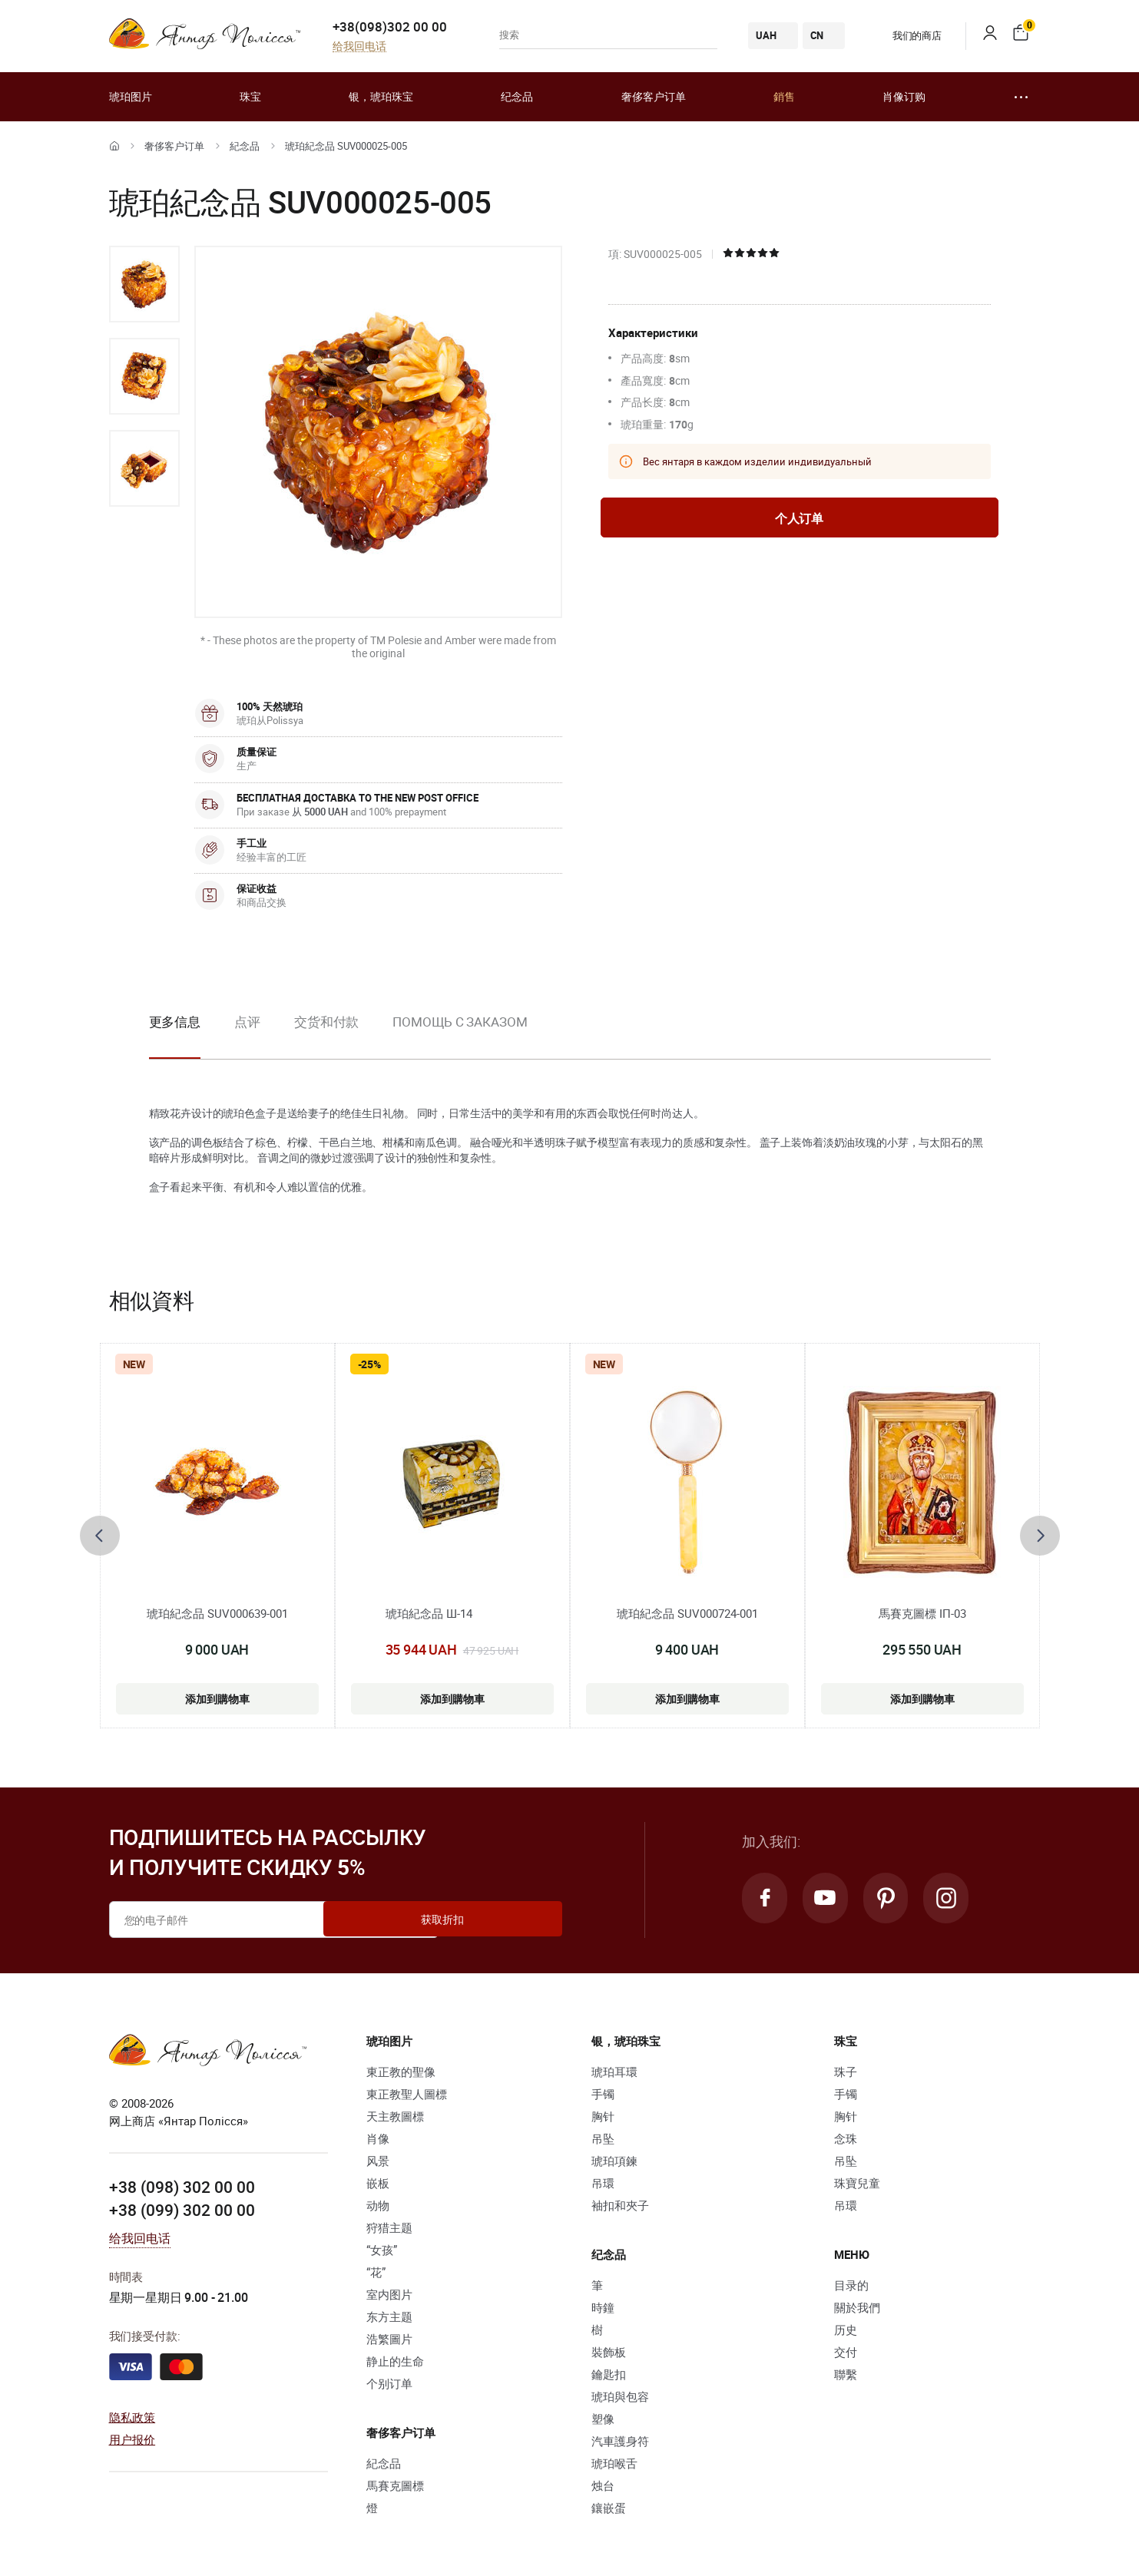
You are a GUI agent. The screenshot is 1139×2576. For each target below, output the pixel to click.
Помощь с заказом (459, 1021)
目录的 (851, 2285)
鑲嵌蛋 (608, 2507)
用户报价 (132, 2438)
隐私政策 (132, 2416)
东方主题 (389, 2316)
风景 (377, 2160)
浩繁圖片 (389, 2338)
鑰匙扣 (608, 2374)
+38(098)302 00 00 (390, 26)
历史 (845, 2329)
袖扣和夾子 (620, 2205)
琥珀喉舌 (614, 2463)
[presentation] (100, 1536)
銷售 (784, 96)
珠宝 (250, 96)
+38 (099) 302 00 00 (182, 2210)
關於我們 (857, 2307)
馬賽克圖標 (395, 2485)
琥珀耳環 (614, 2071)
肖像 (377, 2138)
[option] (144, 284)
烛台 (602, 2485)
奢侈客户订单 (653, 96)
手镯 (602, 2093)
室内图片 (389, 2294)
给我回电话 (359, 46)
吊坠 (602, 2138)
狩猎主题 (389, 2227)
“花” (376, 2272)
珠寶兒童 (857, 2183)
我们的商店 (906, 35)
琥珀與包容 (620, 2396)
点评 (247, 1021)
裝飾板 (608, 2351)
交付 (845, 2351)
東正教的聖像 (400, 2071)
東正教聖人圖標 (406, 2093)
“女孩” (381, 2249)
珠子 (845, 2071)
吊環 (602, 2183)
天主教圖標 (395, 2116)
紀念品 (245, 146)
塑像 (602, 2418)
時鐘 (602, 2307)
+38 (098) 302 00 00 (182, 2186)
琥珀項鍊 (614, 2160)
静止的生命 (395, 2361)
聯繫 (845, 2374)
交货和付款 (326, 1021)
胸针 (602, 2116)
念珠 (845, 2138)
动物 (377, 2205)
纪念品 (517, 96)
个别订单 (389, 2383)
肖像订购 (903, 96)
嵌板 (377, 2183)
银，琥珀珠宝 (381, 96)
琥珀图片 (130, 96)
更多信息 (175, 1021)
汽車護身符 (620, 2441)
